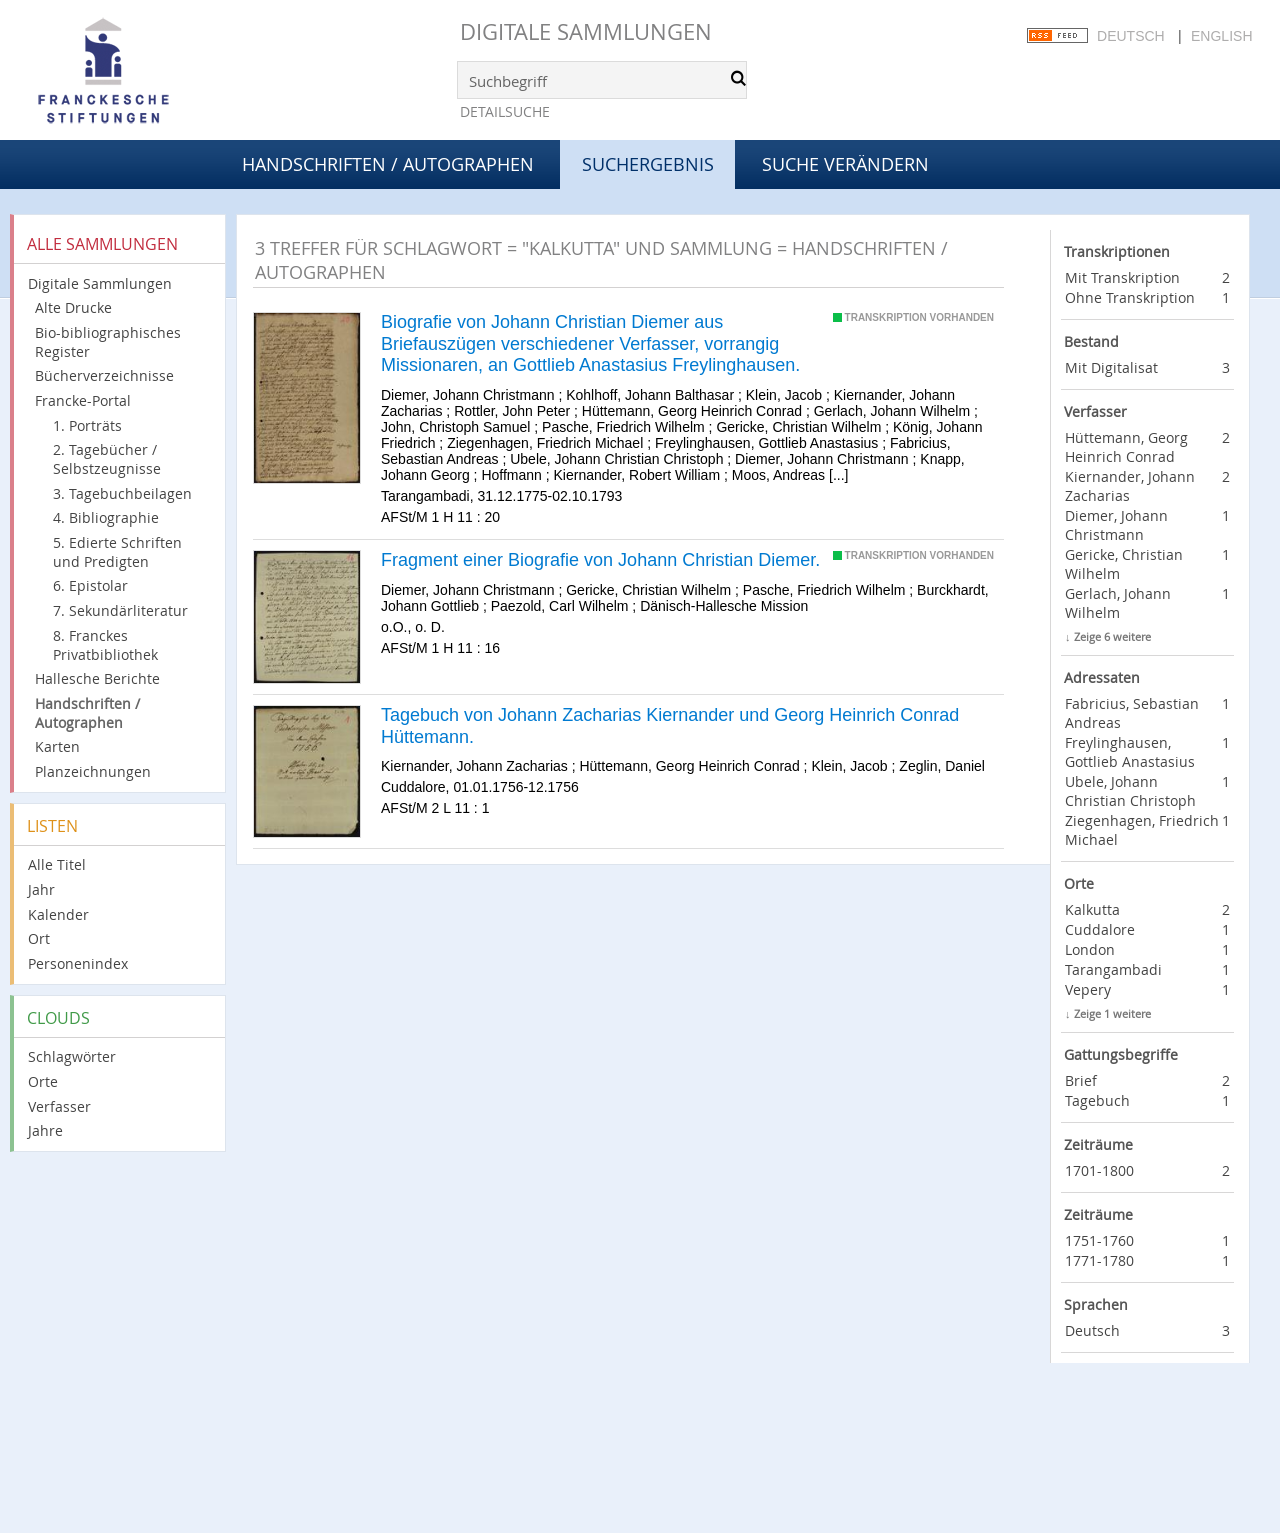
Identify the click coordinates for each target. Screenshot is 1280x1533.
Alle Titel (57, 864)
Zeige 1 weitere (1112, 1013)
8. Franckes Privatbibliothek (105, 645)
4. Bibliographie (106, 517)
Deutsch (1131, 36)
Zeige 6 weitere (1112, 636)
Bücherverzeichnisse (104, 375)
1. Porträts (87, 425)
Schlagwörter (72, 1056)
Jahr (41, 889)
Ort (39, 938)
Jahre (45, 1130)
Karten (57, 746)
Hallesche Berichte (97, 678)
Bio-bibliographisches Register (108, 342)
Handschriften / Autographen (388, 164)
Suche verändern (845, 164)
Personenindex (78, 963)
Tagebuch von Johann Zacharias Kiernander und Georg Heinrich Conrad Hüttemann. (670, 726)
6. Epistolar (90, 585)
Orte (43, 1081)
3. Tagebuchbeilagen (122, 493)
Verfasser (59, 1106)
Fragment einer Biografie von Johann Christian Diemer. (600, 560)
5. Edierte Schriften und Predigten (117, 552)
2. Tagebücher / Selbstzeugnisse (107, 459)
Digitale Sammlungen (586, 31)
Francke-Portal (83, 400)
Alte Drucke (73, 307)
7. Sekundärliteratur (120, 610)
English (1221, 36)
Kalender (58, 914)
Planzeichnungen (93, 771)
